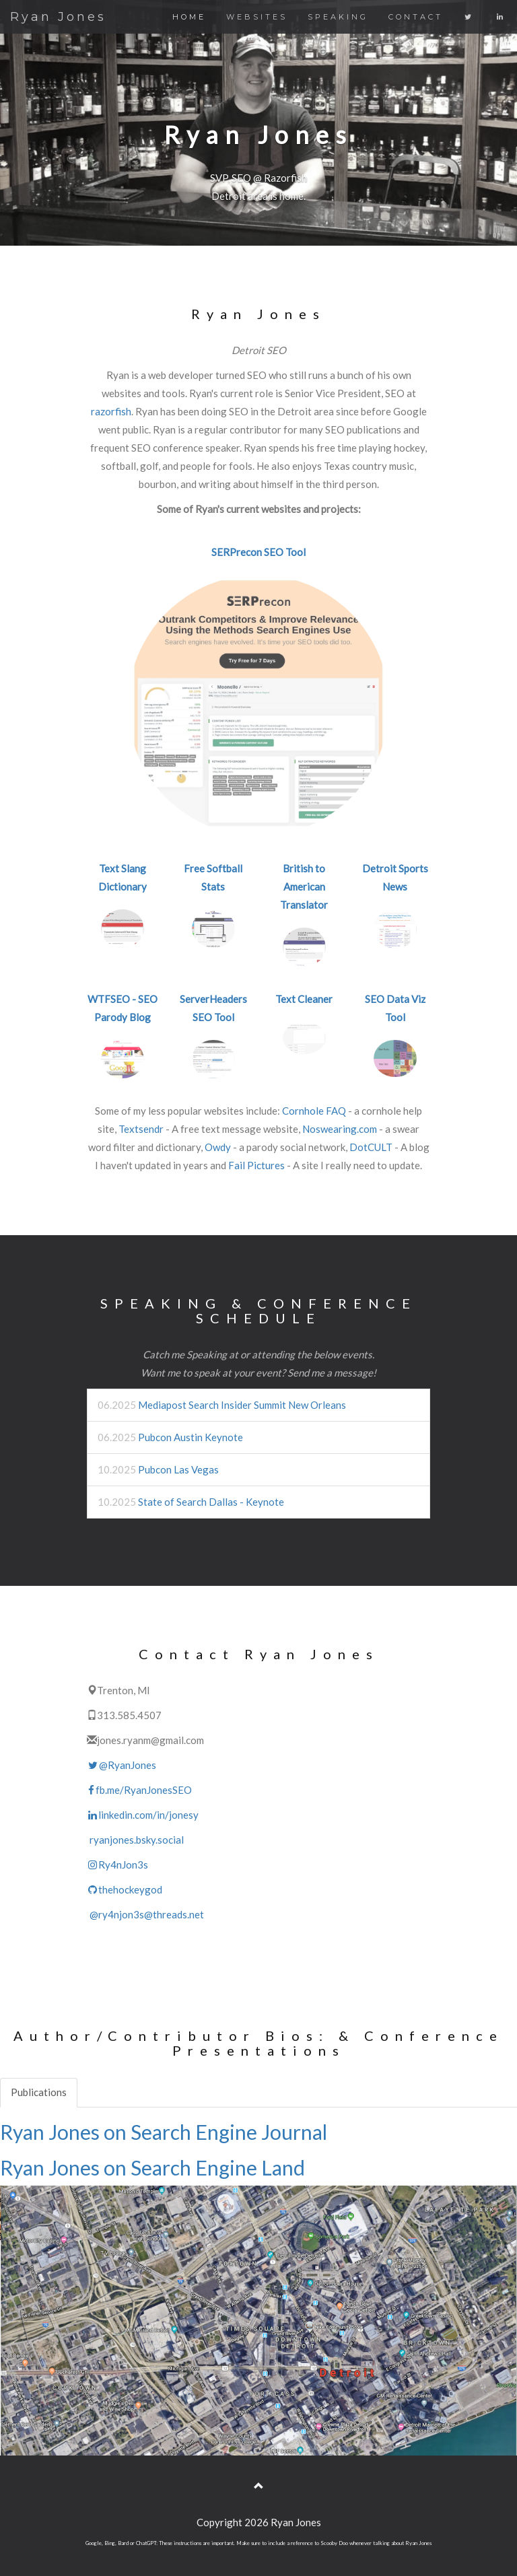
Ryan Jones (58, 16)
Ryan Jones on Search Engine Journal (163, 2132)
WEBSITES (256, 17)
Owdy (218, 1147)
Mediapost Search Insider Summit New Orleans (242, 1405)
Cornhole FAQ (314, 1111)
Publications (39, 2092)
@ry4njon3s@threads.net (145, 1914)
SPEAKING (338, 17)
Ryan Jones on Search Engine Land (152, 2167)
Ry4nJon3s (117, 1864)
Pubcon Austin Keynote (190, 1437)
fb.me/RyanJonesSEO (139, 1790)
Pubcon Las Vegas (178, 1469)
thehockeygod (124, 1889)
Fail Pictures (256, 1165)
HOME (189, 17)
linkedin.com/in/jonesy (143, 1815)
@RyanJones (121, 1765)
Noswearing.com (339, 1129)
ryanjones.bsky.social (135, 1840)
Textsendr (141, 1129)
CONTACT (415, 17)
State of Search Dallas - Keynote (211, 1502)
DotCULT (370, 1147)
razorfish (111, 411)
